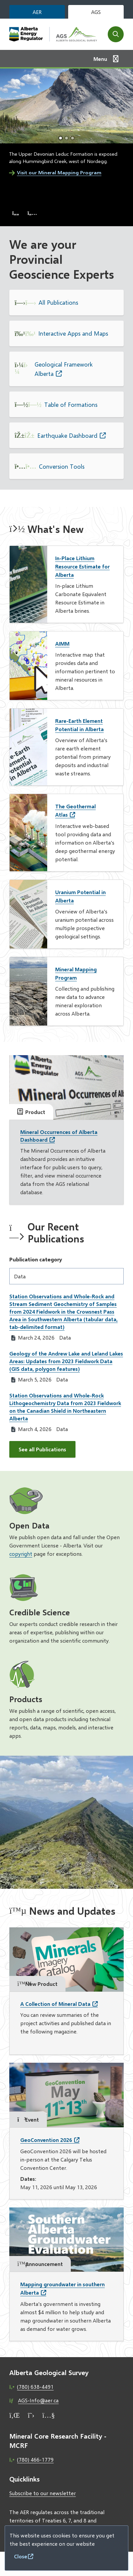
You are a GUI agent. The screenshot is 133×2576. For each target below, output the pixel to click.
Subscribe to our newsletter (42, 2493)
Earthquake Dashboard (67, 435)
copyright (20, 1553)
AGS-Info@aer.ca (38, 2400)
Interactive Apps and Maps (73, 333)
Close (20, 2556)
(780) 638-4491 (35, 2386)
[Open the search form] (116, 34)
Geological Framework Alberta (64, 369)
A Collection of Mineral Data (55, 2004)
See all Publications (42, 1449)
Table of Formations (70, 404)
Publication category (35, 1259)
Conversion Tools (61, 466)
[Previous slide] (15, 213)
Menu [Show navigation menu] (100, 59)
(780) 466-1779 (35, 2459)
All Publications (58, 302)
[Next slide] (32, 213)
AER (37, 12)
